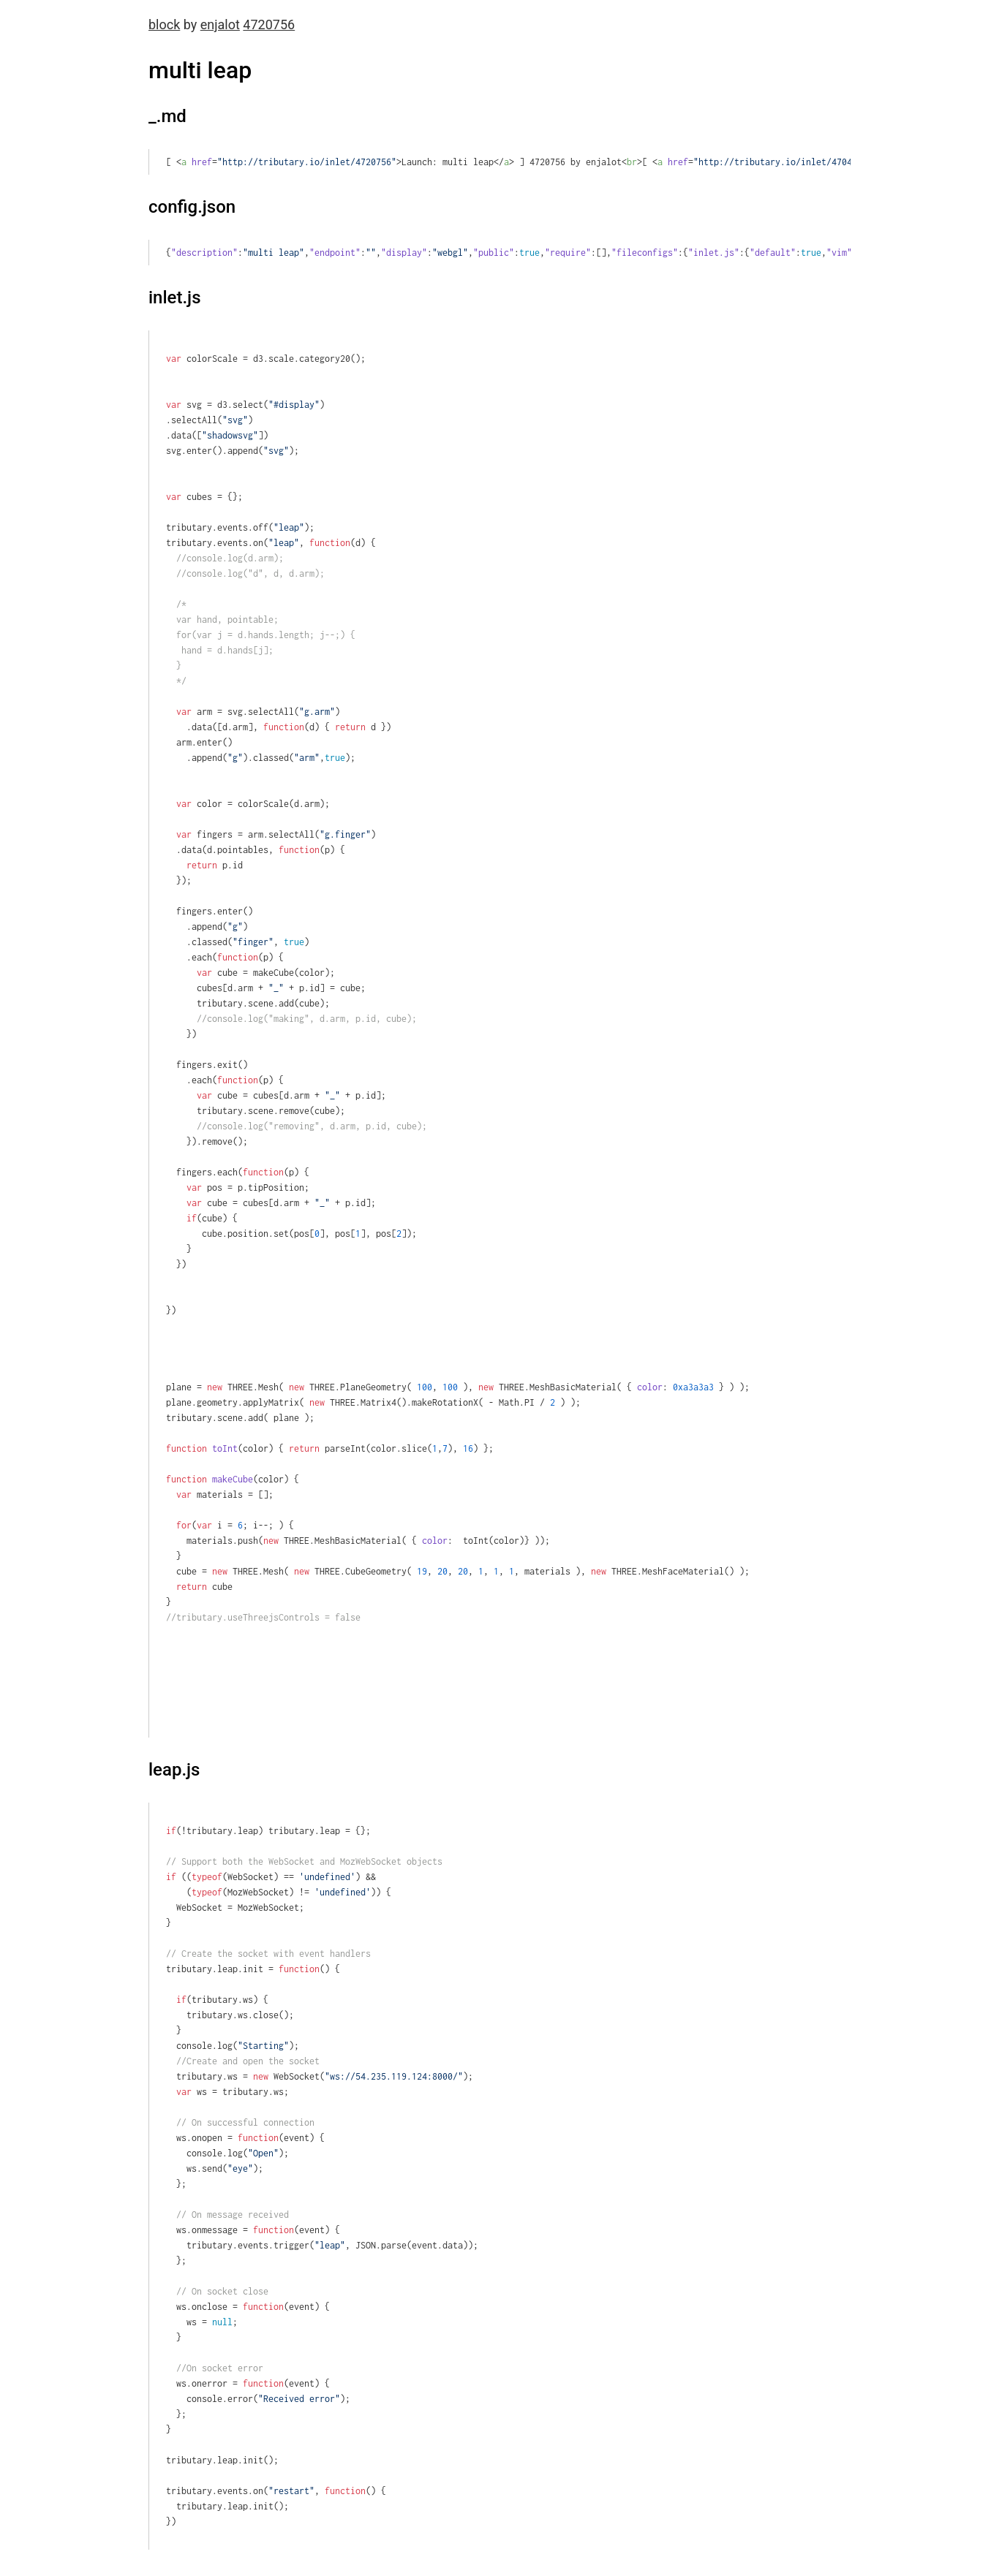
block (164, 24)
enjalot (220, 24)
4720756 (269, 24)
